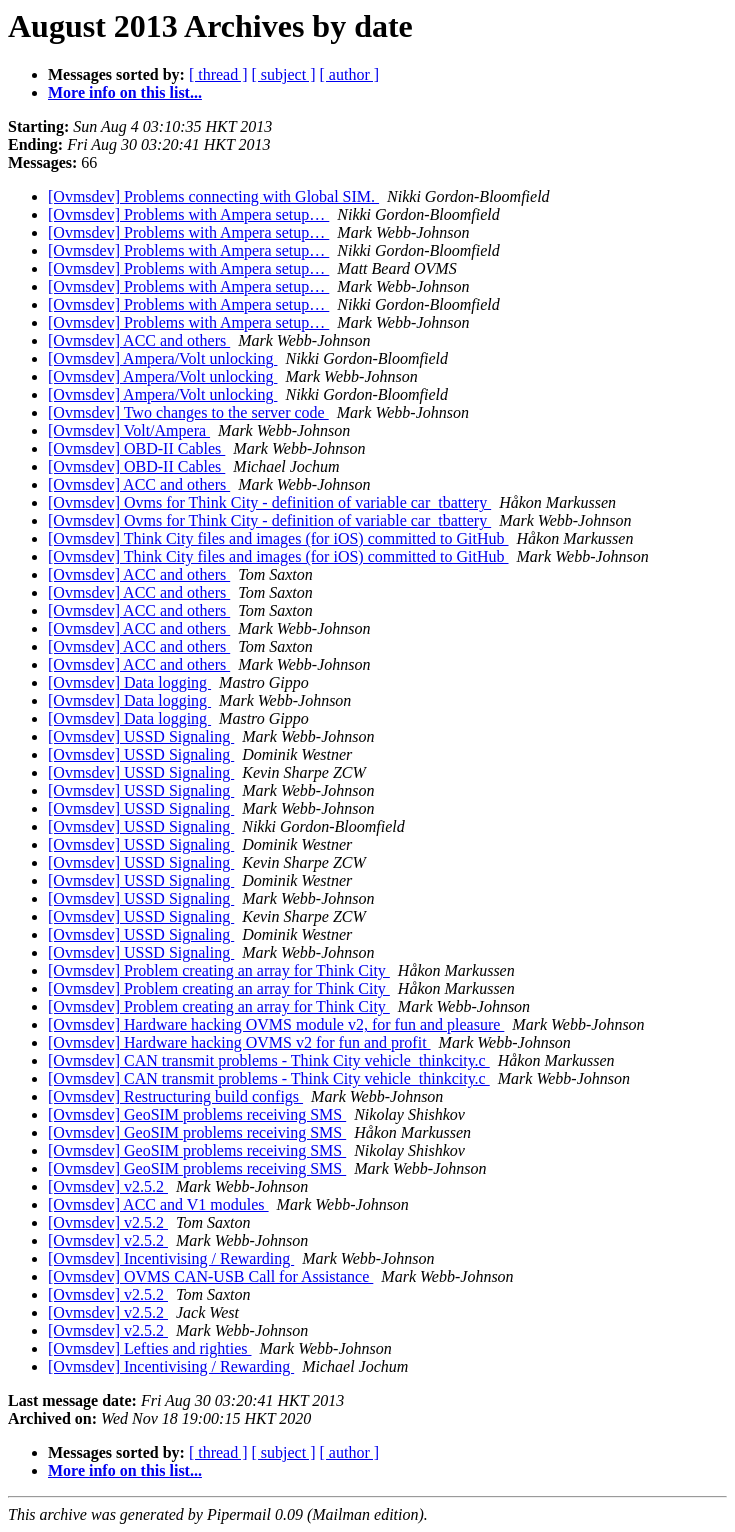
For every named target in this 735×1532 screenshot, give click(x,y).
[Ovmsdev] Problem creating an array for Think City (219, 970)
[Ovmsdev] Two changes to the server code (188, 412)
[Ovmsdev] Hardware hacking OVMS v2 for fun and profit (239, 1042)
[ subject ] (284, 74)
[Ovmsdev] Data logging (129, 682)
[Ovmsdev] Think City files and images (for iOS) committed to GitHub (278, 538)
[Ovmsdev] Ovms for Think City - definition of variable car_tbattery (269, 502)
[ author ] (350, 74)
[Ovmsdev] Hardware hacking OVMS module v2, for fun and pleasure (276, 1024)
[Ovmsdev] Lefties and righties (150, 1348)
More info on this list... (125, 92)
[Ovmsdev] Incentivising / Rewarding (171, 1258)
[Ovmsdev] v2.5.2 (108, 1186)
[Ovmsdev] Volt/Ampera (129, 430)
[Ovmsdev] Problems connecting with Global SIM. (213, 196)
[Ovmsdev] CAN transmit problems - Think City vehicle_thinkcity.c (269, 1060)
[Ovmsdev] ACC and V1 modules (158, 1204)
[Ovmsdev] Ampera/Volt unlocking (162, 358)
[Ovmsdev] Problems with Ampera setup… (188, 214)
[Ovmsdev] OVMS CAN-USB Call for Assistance (210, 1276)
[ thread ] (218, 74)
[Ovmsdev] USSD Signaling (141, 736)
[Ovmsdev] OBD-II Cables (136, 448)
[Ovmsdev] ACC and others (139, 340)
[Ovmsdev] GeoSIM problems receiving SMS (197, 1114)
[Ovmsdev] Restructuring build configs (175, 1096)
